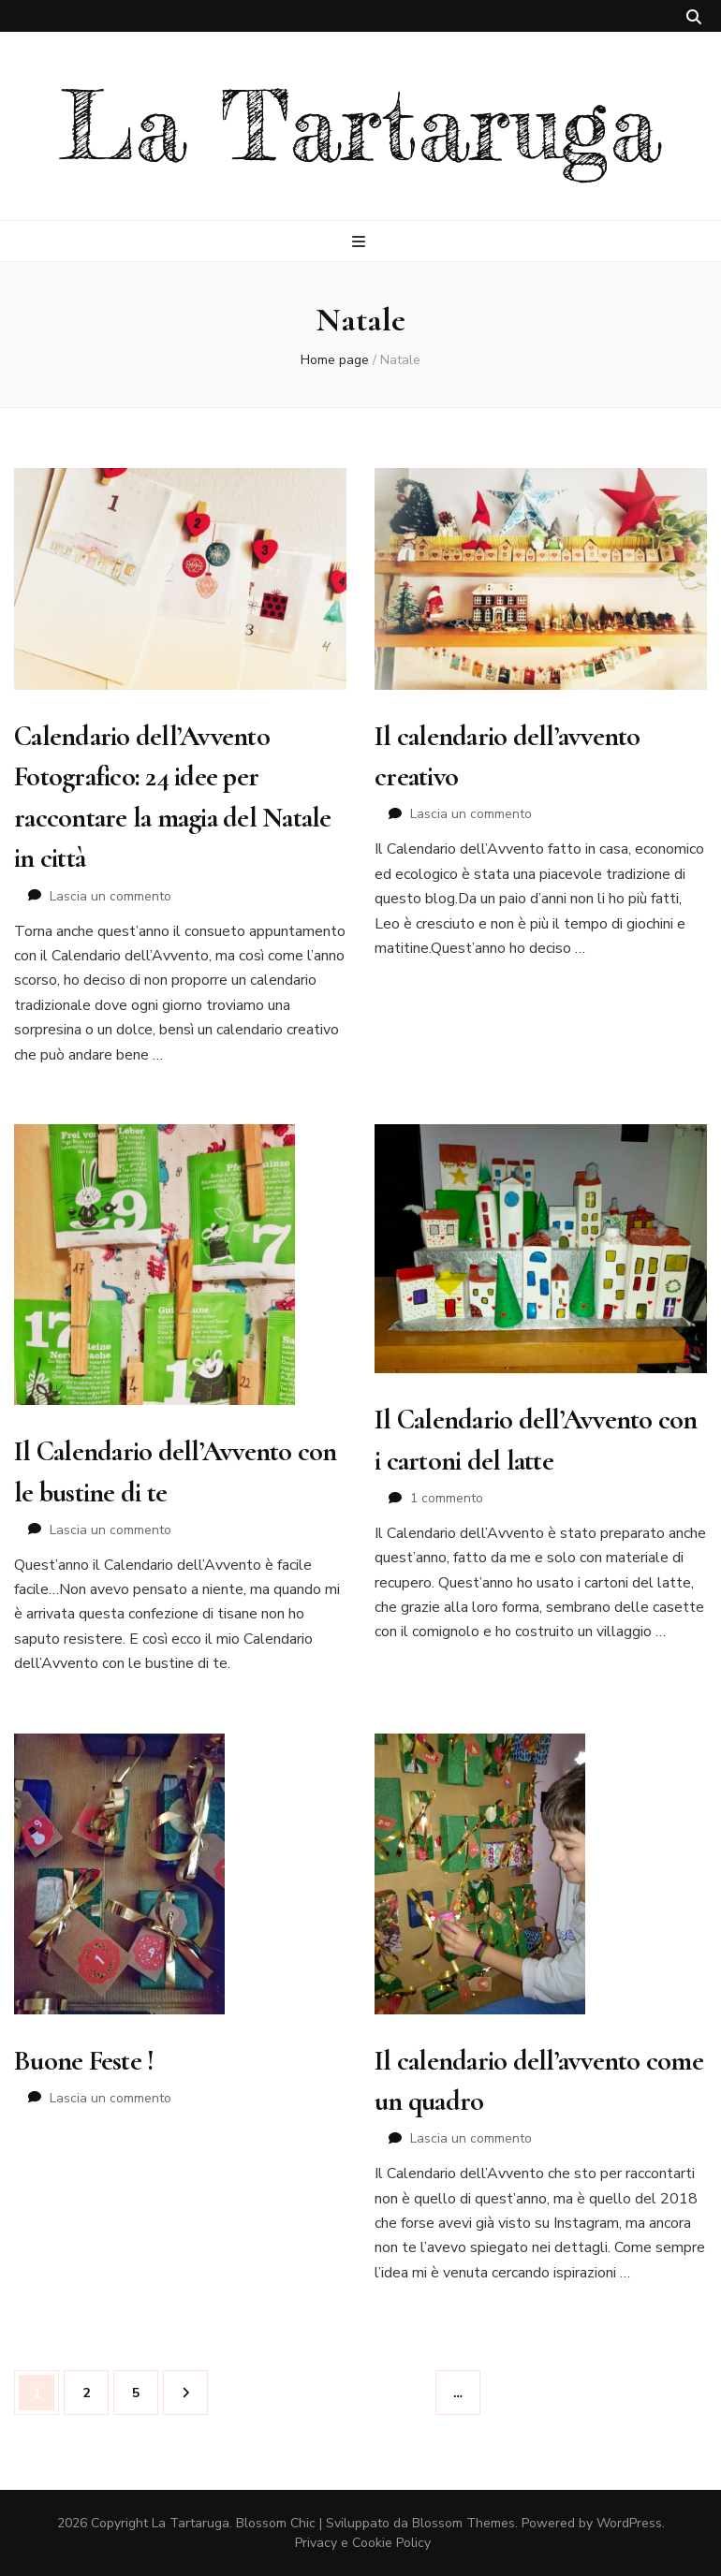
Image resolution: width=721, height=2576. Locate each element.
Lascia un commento (110, 896)
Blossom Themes (463, 2523)
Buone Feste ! (84, 2060)
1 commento (446, 1498)
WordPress (629, 2523)
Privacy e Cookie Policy (363, 2543)
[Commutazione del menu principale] (361, 242)
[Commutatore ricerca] (693, 17)
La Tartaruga (361, 125)
